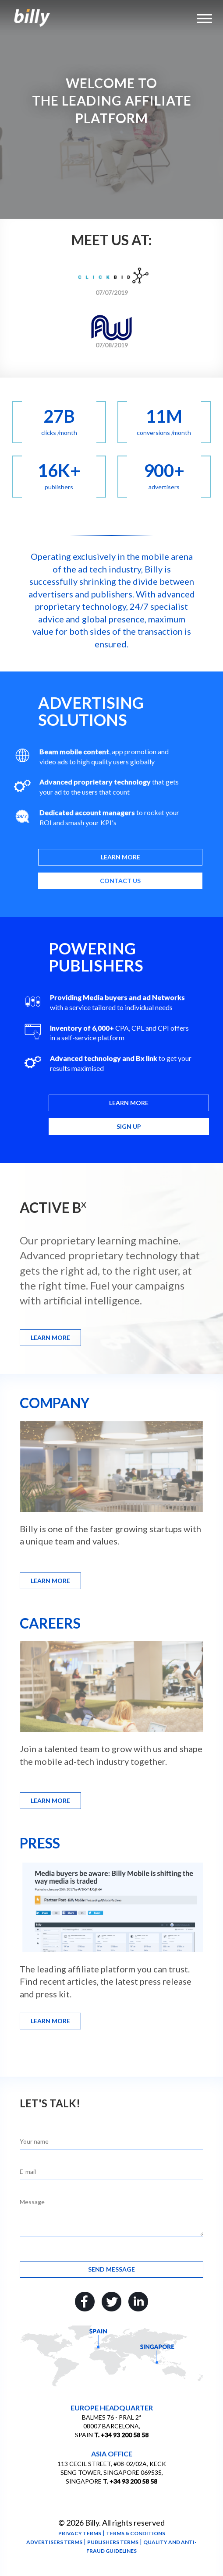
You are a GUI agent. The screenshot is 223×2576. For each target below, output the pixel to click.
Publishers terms (112, 2542)
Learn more (120, 857)
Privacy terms (79, 2533)
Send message (111, 2269)
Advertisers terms (54, 2542)
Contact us (120, 880)
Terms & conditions (135, 2533)
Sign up (129, 1126)
